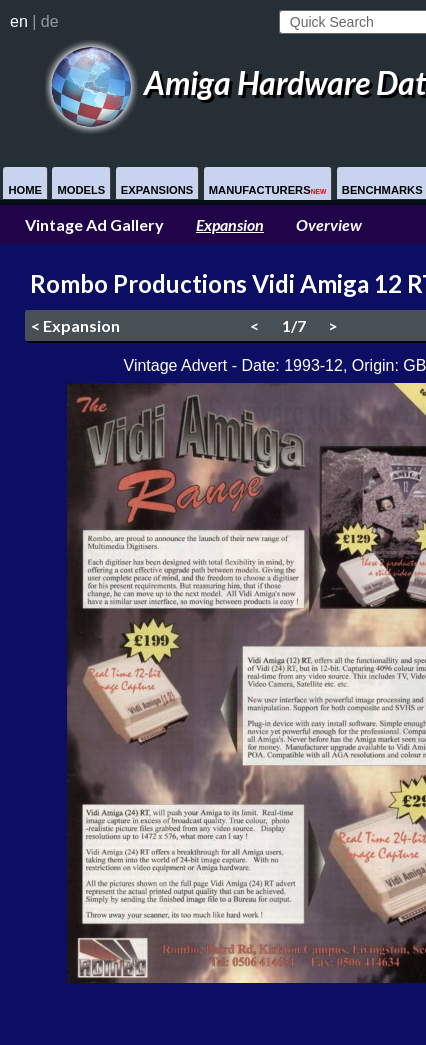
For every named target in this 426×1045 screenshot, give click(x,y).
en (19, 21)
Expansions (157, 190)
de (50, 21)
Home (25, 190)
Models (81, 190)
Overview (329, 224)
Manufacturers (268, 190)
